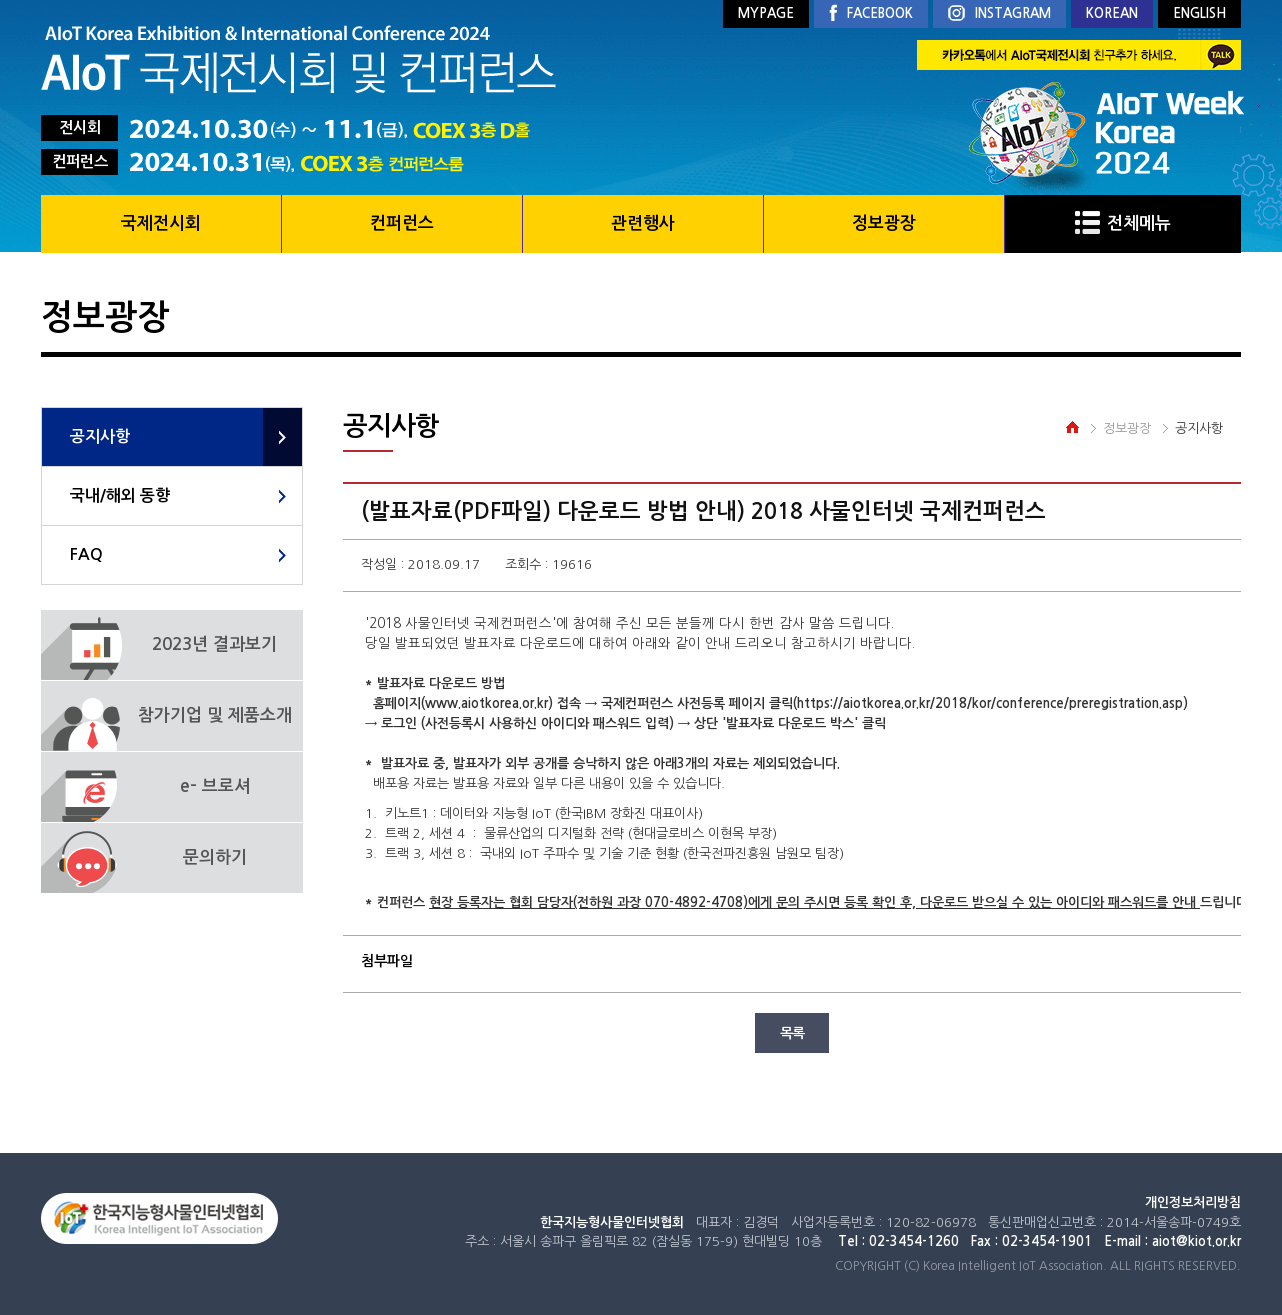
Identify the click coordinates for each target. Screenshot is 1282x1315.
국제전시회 (161, 223)
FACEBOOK (871, 14)
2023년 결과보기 (214, 644)
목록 (792, 1033)
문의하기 (215, 857)
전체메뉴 (1123, 223)
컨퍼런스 (402, 223)
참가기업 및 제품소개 (215, 715)
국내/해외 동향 (120, 495)
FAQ (86, 554)
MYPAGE (766, 13)
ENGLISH (1199, 13)
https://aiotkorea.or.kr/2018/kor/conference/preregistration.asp (990, 703)
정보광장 (884, 223)
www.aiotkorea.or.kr (486, 703)
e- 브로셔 (215, 786)
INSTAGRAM (999, 14)
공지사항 (100, 436)
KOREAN (1112, 13)
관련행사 (643, 223)
